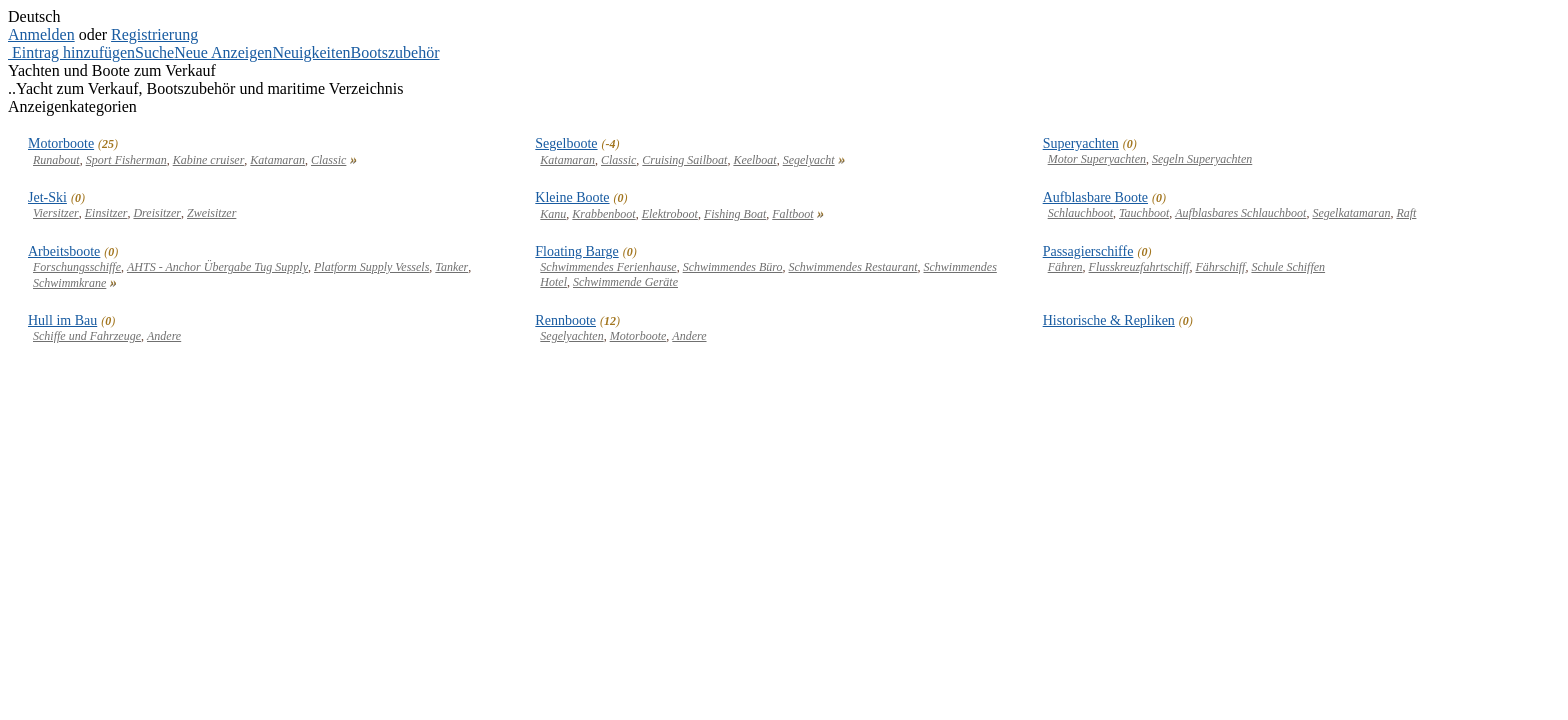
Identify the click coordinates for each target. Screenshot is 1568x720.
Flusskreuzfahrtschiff (1139, 267)
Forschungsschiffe (77, 267)
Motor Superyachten (1097, 159)
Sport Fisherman (126, 160)
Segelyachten (571, 336)
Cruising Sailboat (684, 160)
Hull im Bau (62, 320)
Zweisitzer (211, 213)
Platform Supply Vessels (371, 267)
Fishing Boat (735, 214)
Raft (1406, 213)
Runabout (56, 160)
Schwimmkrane (69, 283)
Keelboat (754, 160)
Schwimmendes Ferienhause (608, 267)
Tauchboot (1144, 213)
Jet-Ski (47, 197)
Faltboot (792, 214)
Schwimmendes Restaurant (853, 267)
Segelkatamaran (1351, 213)
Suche (154, 52)
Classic (328, 160)
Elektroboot (670, 214)
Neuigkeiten (311, 52)
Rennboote (565, 320)
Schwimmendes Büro (733, 267)
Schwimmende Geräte (625, 282)
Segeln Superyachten (1202, 159)
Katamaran (277, 160)
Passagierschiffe (1088, 251)
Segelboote (566, 143)
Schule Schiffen (1288, 267)
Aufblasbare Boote (1095, 197)
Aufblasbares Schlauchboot (1240, 213)
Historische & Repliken (1109, 320)
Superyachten (1081, 143)
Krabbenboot (603, 214)
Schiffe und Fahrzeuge (87, 336)
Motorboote (61, 143)
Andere (164, 336)
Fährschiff (1220, 267)
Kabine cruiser (209, 160)
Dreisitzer (157, 213)
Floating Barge (576, 251)
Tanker (451, 267)
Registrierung (154, 34)
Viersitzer (56, 213)
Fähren (1065, 267)
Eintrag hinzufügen (73, 52)
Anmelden (41, 34)
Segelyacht (809, 160)
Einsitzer (106, 213)
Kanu (553, 214)
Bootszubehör (395, 52)
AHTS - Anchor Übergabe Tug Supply (217, 267)
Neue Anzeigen (223, 52)
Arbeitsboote (64, 251)
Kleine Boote (572, 197)
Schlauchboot (1080, 213)
